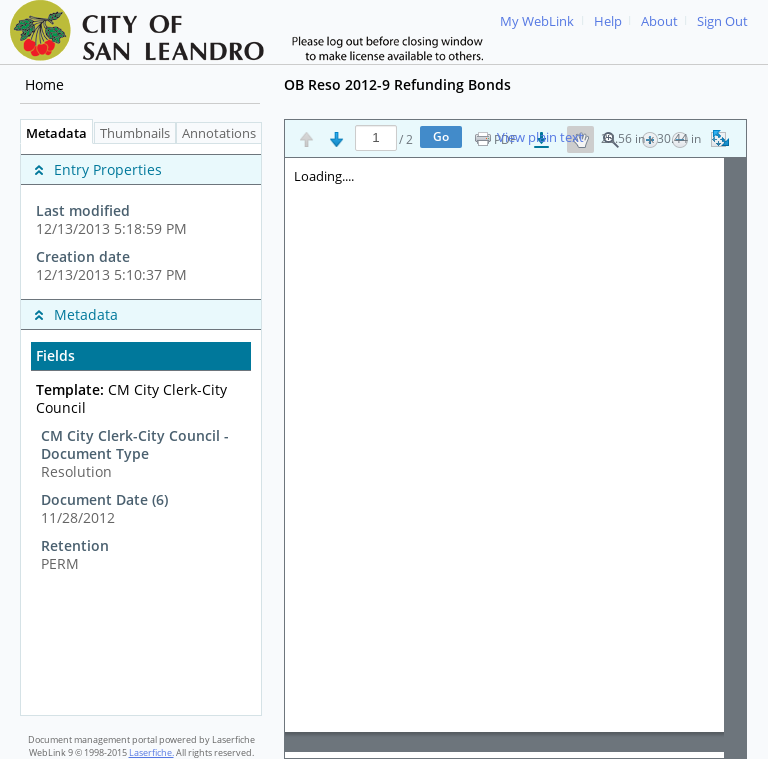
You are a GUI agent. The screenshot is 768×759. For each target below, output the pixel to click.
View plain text (540, 138)
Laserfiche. (151, 752)
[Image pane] (515, 458)
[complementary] (141, 221)
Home (44, 84)
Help (608, 21)
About (659, 21)
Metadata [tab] (51, 133)
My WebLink (537, 21)
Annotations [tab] (224, 133)
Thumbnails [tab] (135, 133)
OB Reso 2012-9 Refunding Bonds (397, 84)
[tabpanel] (141, 429)
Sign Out (722, 21)
